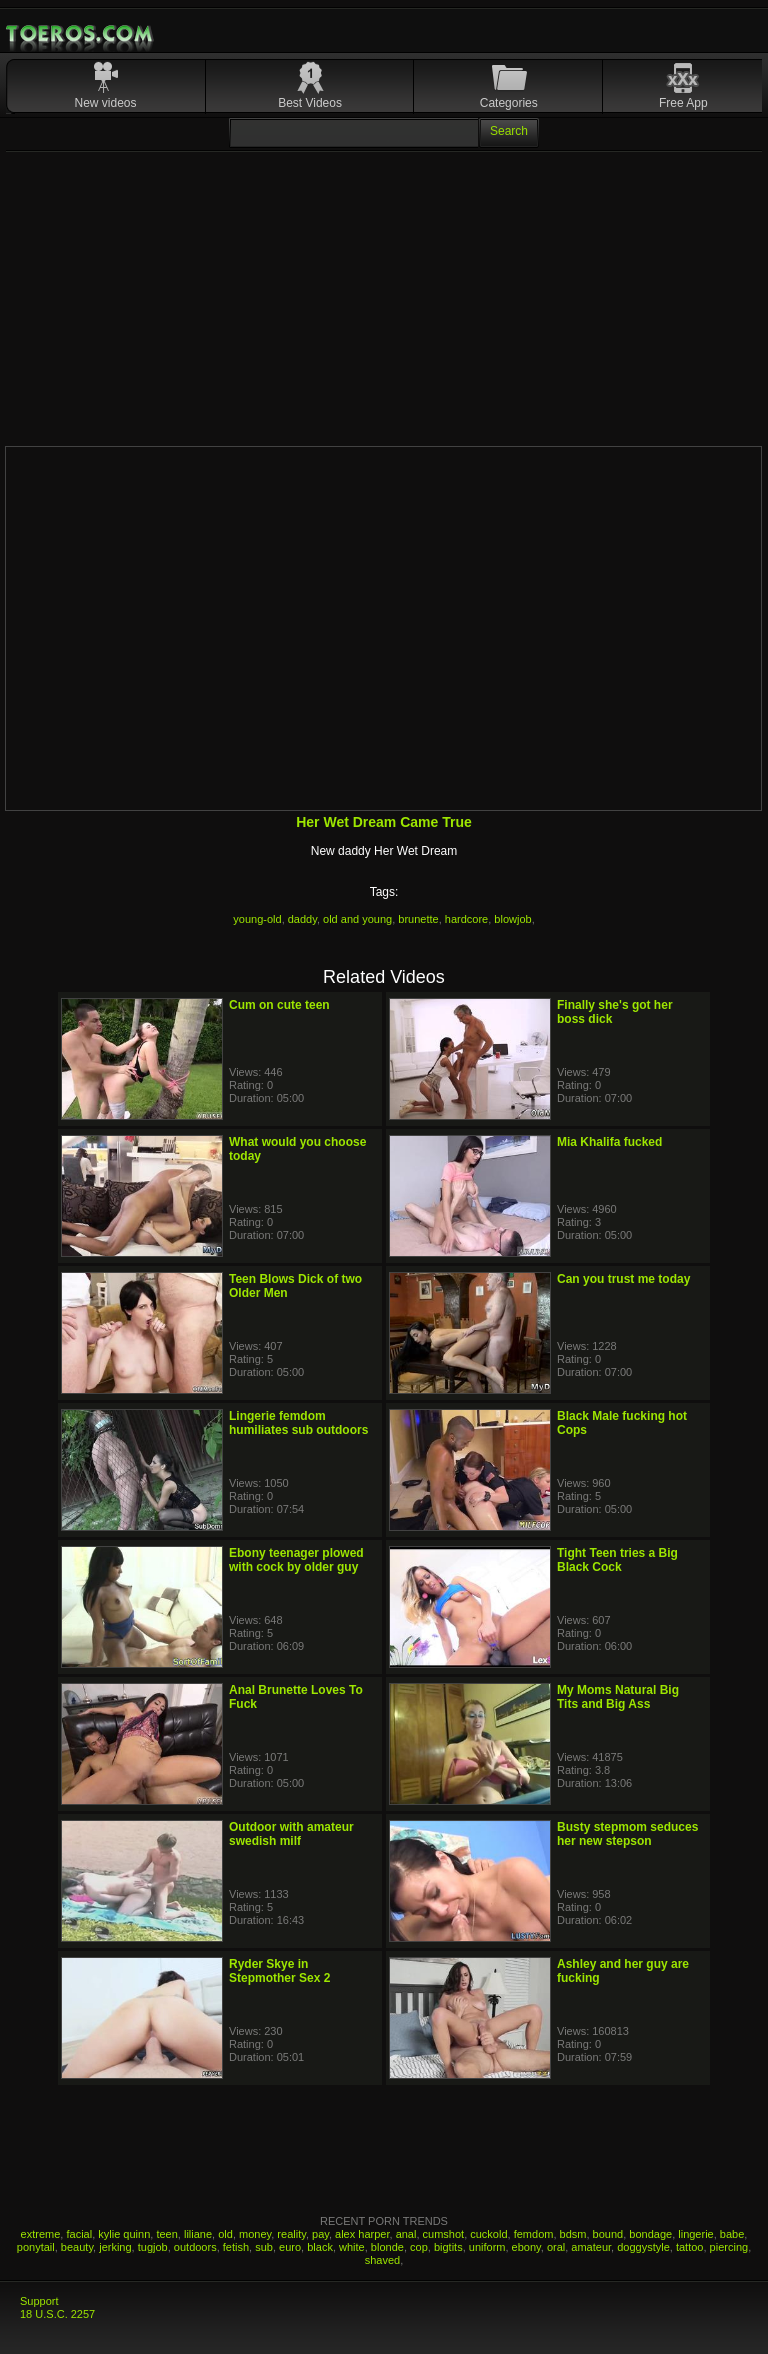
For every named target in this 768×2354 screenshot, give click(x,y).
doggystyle (643, 2247)
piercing (729, 2247)
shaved (382, 2260)
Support (39, 2301)
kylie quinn (124, 2234)
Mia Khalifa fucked (609, 1142)
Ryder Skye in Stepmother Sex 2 (279, 1971)
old (225, 2234)
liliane (198, 2234)
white (352, 2247)
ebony (526, 2247)
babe (732, 2234)
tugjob (153, 2247)
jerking (115, 2247)
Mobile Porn (81, 34)
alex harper (362, 2234)
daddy (302, 919)
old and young (357, 919)
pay (320, 2234)
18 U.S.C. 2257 (57, 2314)
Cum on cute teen (279, 1005)
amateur (591, 2247)
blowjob (512, 919)
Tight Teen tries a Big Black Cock (617, 1560)
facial (79, 2234)
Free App (683, 103)
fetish (236, 2247)
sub (264, 2247)
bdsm (573, 2234)
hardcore (466, 919)
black (320, 2247)
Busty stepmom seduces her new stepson (627, 1834)
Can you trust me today (623, 1279)
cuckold (488, 2234)
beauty (77, 2247)
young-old (257, 919)
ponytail (36, 2247)
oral (556, 2247)
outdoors (195, 2247)
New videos (106, 103)
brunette (418, 919)
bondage (650, 2234)
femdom (534, 2234)
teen (166, 2234)
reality (291, 2234)
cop (419, 2247)
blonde (387, 2247)
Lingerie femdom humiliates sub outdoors (298, 1423)
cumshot (444, 2234)
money (255, 2234)
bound (608, 2234)
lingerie (695, 2234)
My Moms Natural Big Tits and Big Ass (618, 1697)
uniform (487, 2247)
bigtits (448, 2247)
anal (406, 2234)
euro (290, 2247)
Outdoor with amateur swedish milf (291, 1834)
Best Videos (310, 103)
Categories (509, 103)
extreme (41, 2234)
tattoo (690, 2247)
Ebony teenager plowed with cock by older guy (296, 1560)
